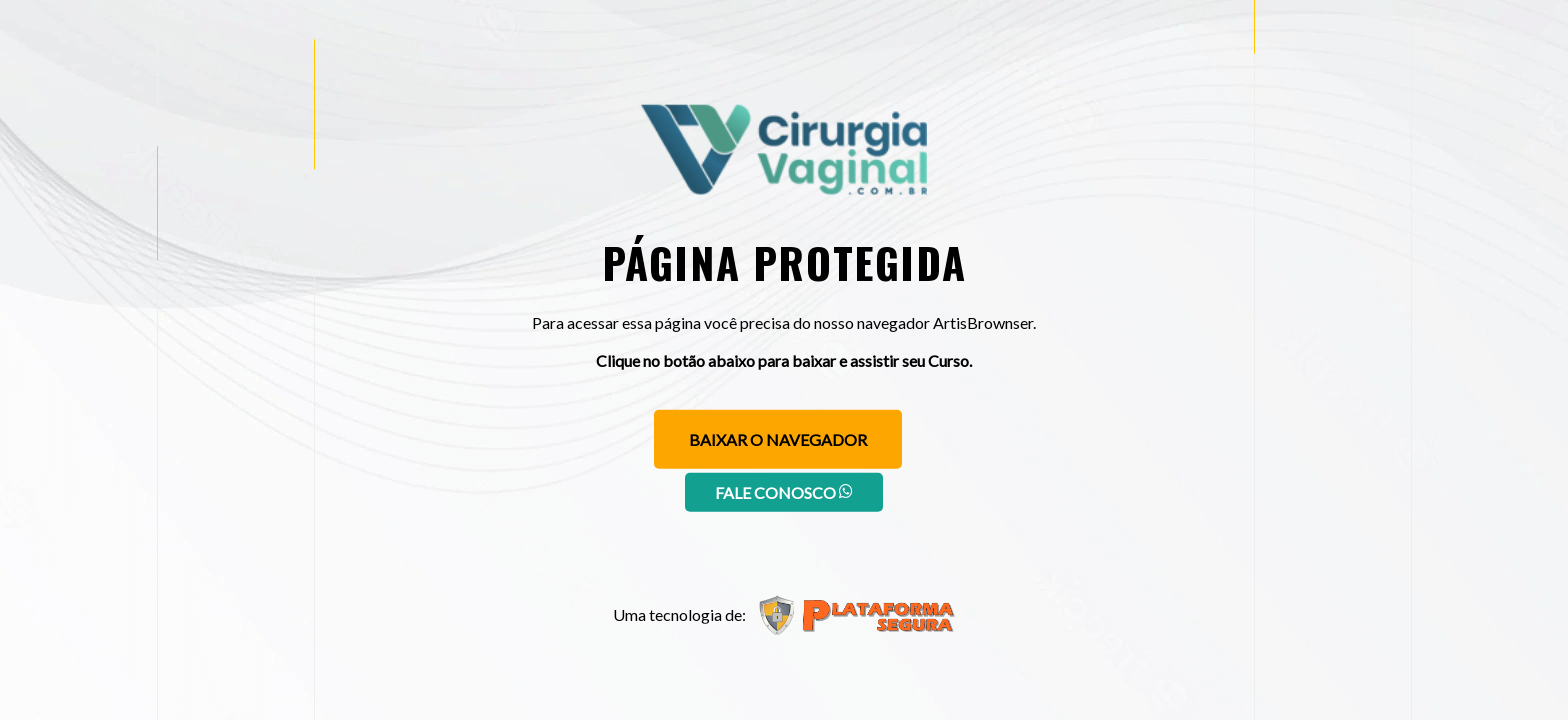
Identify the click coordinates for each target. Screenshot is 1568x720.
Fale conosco (784, 492)
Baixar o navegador (778, 439)
